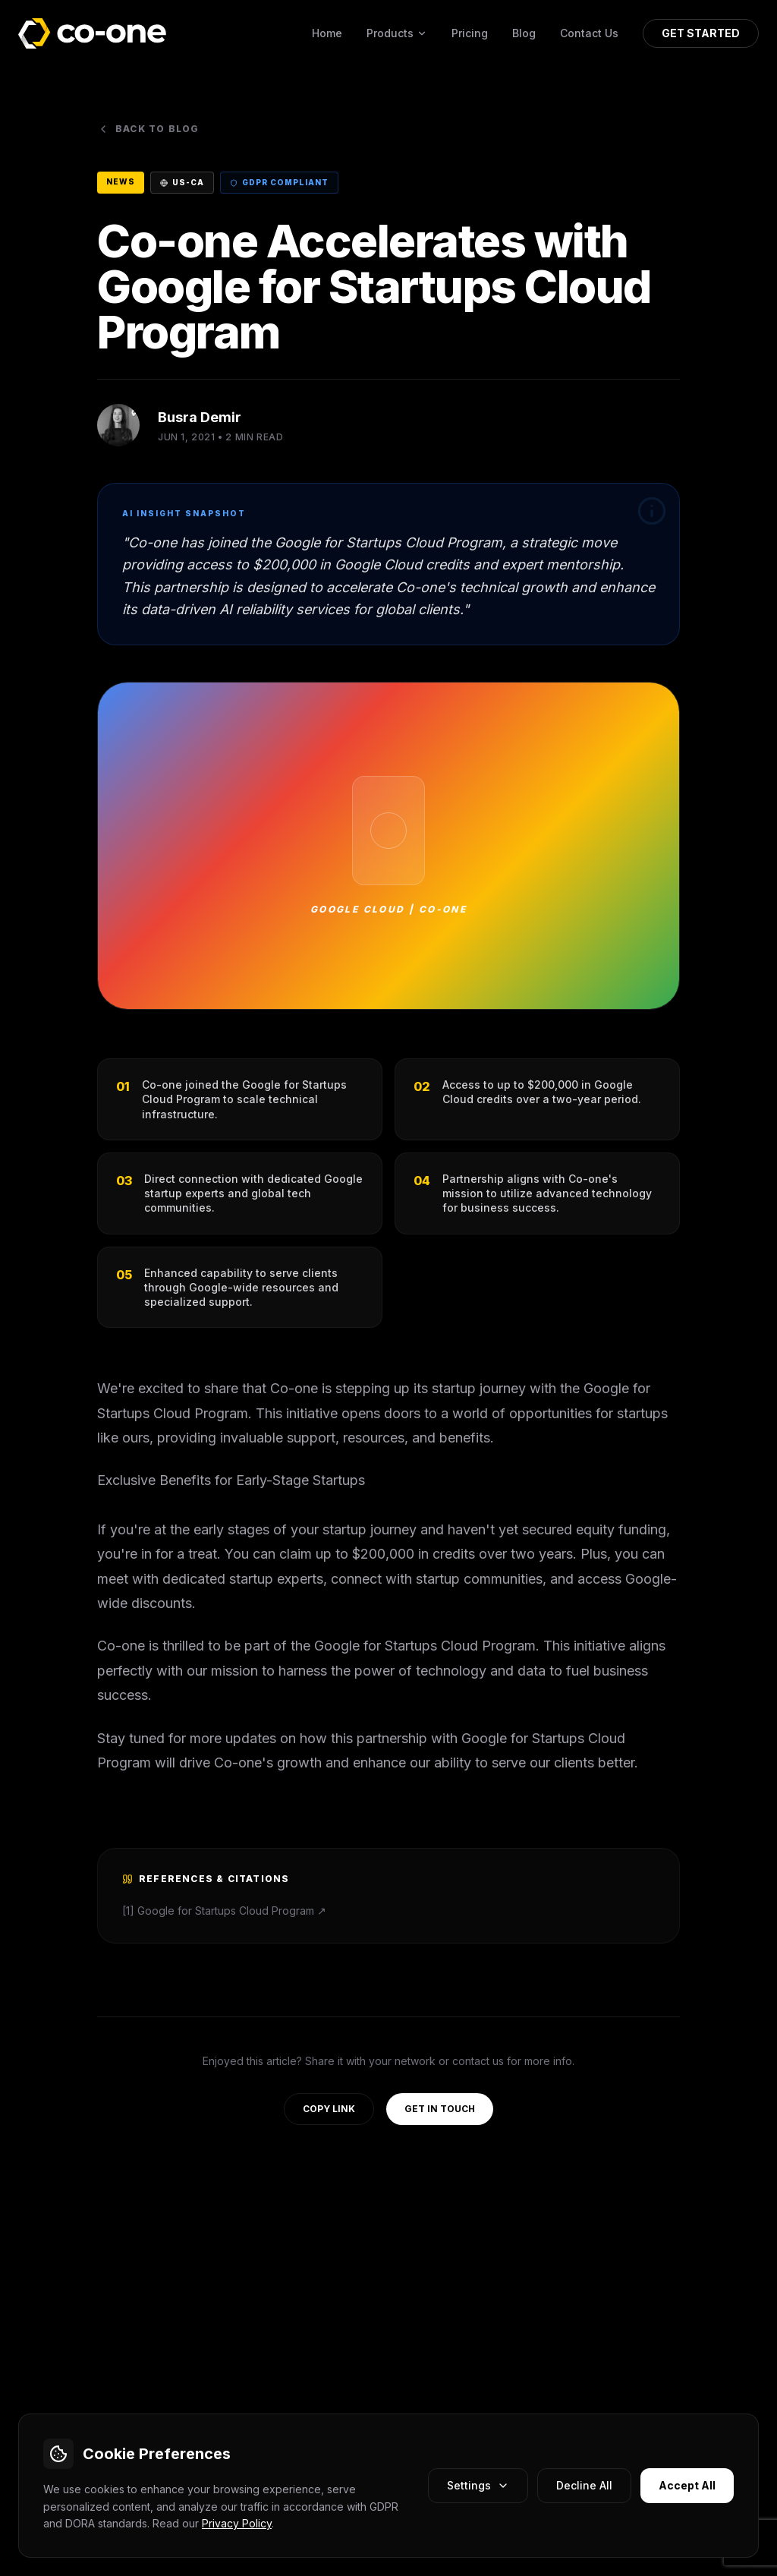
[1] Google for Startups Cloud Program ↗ (224, 1910)
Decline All (584, 2485)
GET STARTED (701, 33)
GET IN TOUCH (439, 2108)
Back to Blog (148, 129)
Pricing (469, 33)
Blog (524, 33)
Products (396, 33)
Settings (478, 2485)
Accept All (687, 2485)
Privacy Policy (237, 2523)
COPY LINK (329, 2108)
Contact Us (589, 33)
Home (327, 33)
